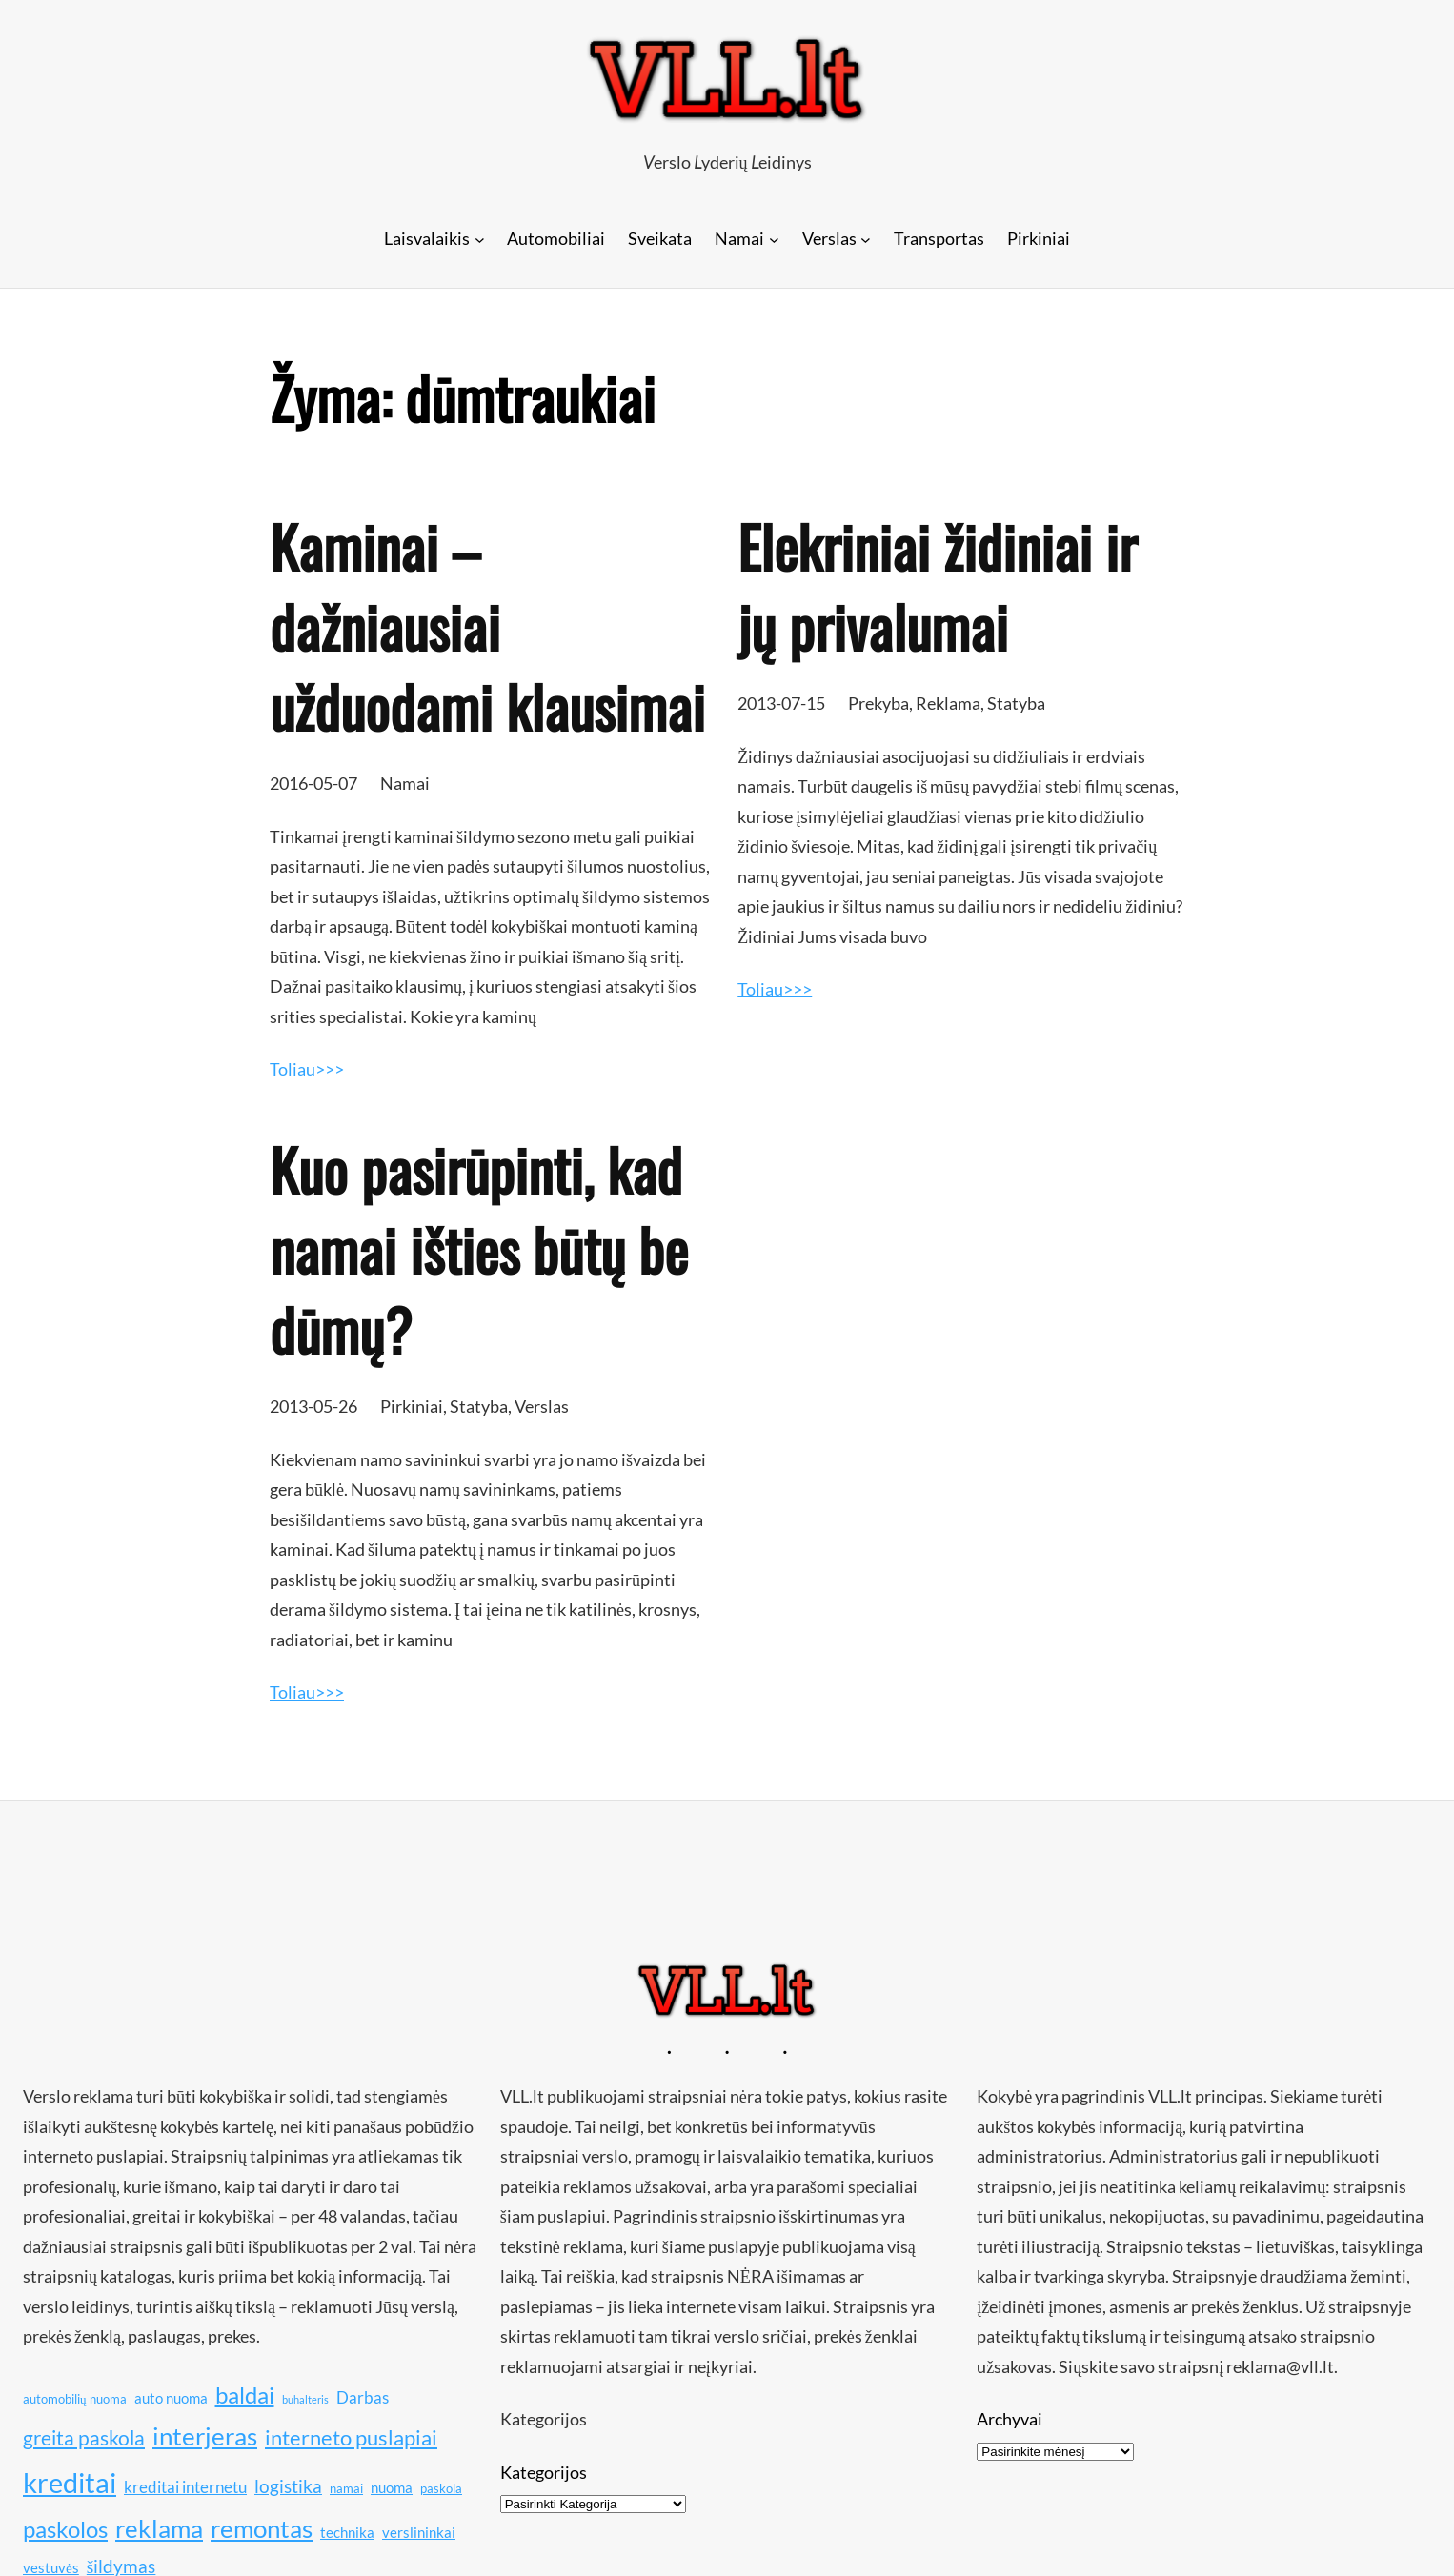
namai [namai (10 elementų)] (346, 2488)
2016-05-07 (313, 783)
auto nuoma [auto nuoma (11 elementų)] (171, 2397)
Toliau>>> (307, 1068)
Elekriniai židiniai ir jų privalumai (937, 586)
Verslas (542, 1406)
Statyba (1016, 703)
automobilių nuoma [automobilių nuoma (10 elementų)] (75, 2398)
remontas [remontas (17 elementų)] (262, 2529)
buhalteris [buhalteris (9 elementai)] (305, 2399)
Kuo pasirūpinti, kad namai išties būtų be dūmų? (479, 1249)
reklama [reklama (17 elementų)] (159, 2529)
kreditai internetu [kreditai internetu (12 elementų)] (185, 2487)
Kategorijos (543, 2472)
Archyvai (1009, 2418)
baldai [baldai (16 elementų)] (244, 2394)
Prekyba (878, 703)
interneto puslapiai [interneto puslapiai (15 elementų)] (351, 2437)
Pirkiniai (411, 1406)
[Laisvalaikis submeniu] (480, 238)
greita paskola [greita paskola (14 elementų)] (84, 2437)
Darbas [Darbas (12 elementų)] (362, 2397)
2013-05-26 (313, 1406)
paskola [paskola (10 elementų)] (441, 2488)
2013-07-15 (781, 703)
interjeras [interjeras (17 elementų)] (204, 2436)
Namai (405, 783)
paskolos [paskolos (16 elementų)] (65, 2529)
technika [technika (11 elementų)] (347, 2532)
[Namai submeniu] (774, 238)
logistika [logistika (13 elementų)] (288, 2486)
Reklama (948, 703)
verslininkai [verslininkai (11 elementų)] (418, 2532)
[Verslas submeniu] (865, 238)
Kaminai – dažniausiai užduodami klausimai (487, 626)
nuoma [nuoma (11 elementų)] (392, 2487)
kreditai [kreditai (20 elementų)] (69, 2482)
